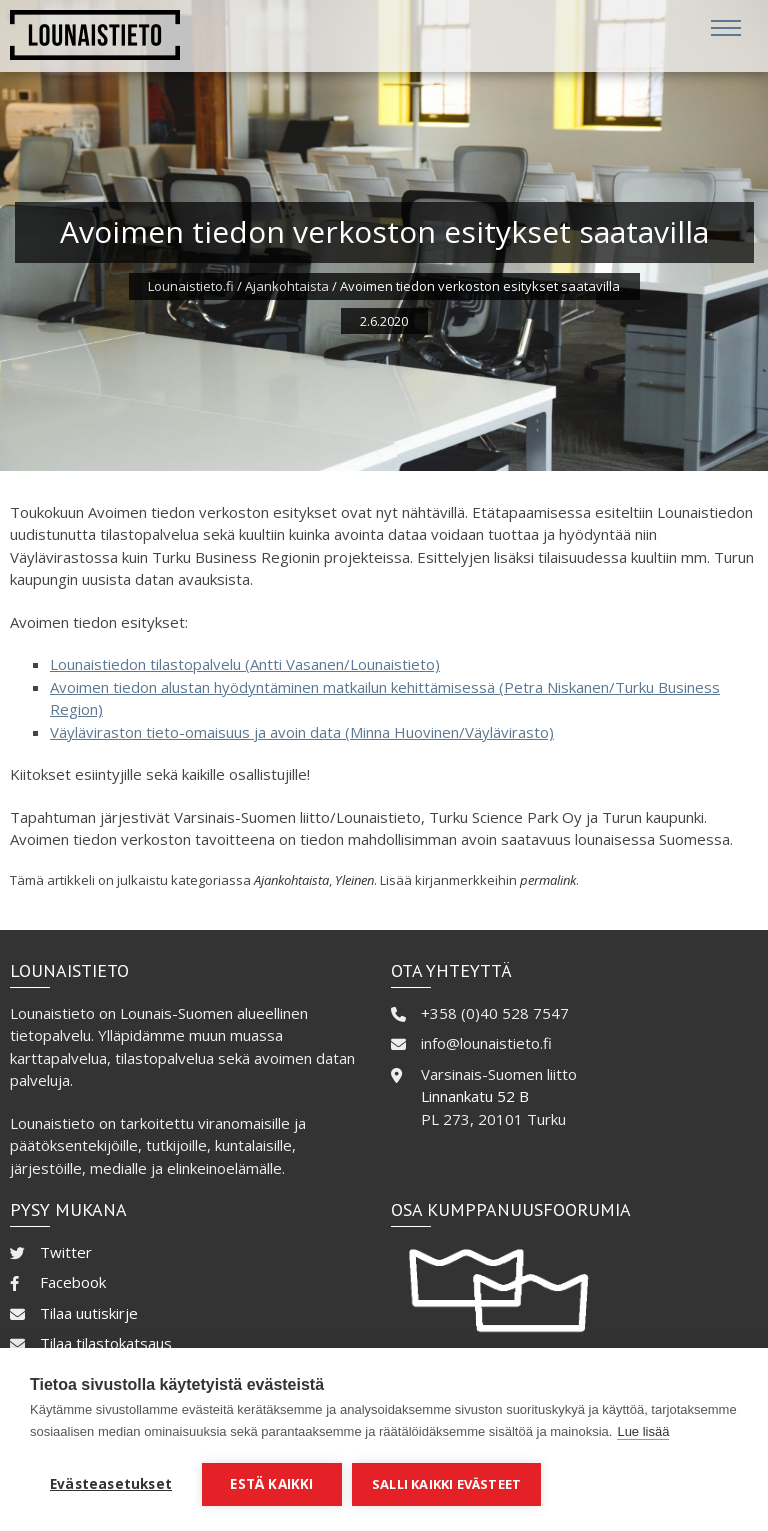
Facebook (73, 1282)
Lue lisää (643, 1431)
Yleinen (354, 880)
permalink (548, 880)
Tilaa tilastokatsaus (106, 1343)
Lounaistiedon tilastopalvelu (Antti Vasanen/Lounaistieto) (245, 664)
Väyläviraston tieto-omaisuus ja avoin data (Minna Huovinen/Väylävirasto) (302, 732)
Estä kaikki (271, 1484)
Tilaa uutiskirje (89, 1313)
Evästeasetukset (111, 1484)
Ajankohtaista (287, 286)
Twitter (66, 1252)
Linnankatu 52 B (475, 1096)
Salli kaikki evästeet (446, 1484)
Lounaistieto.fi (191, 286)
